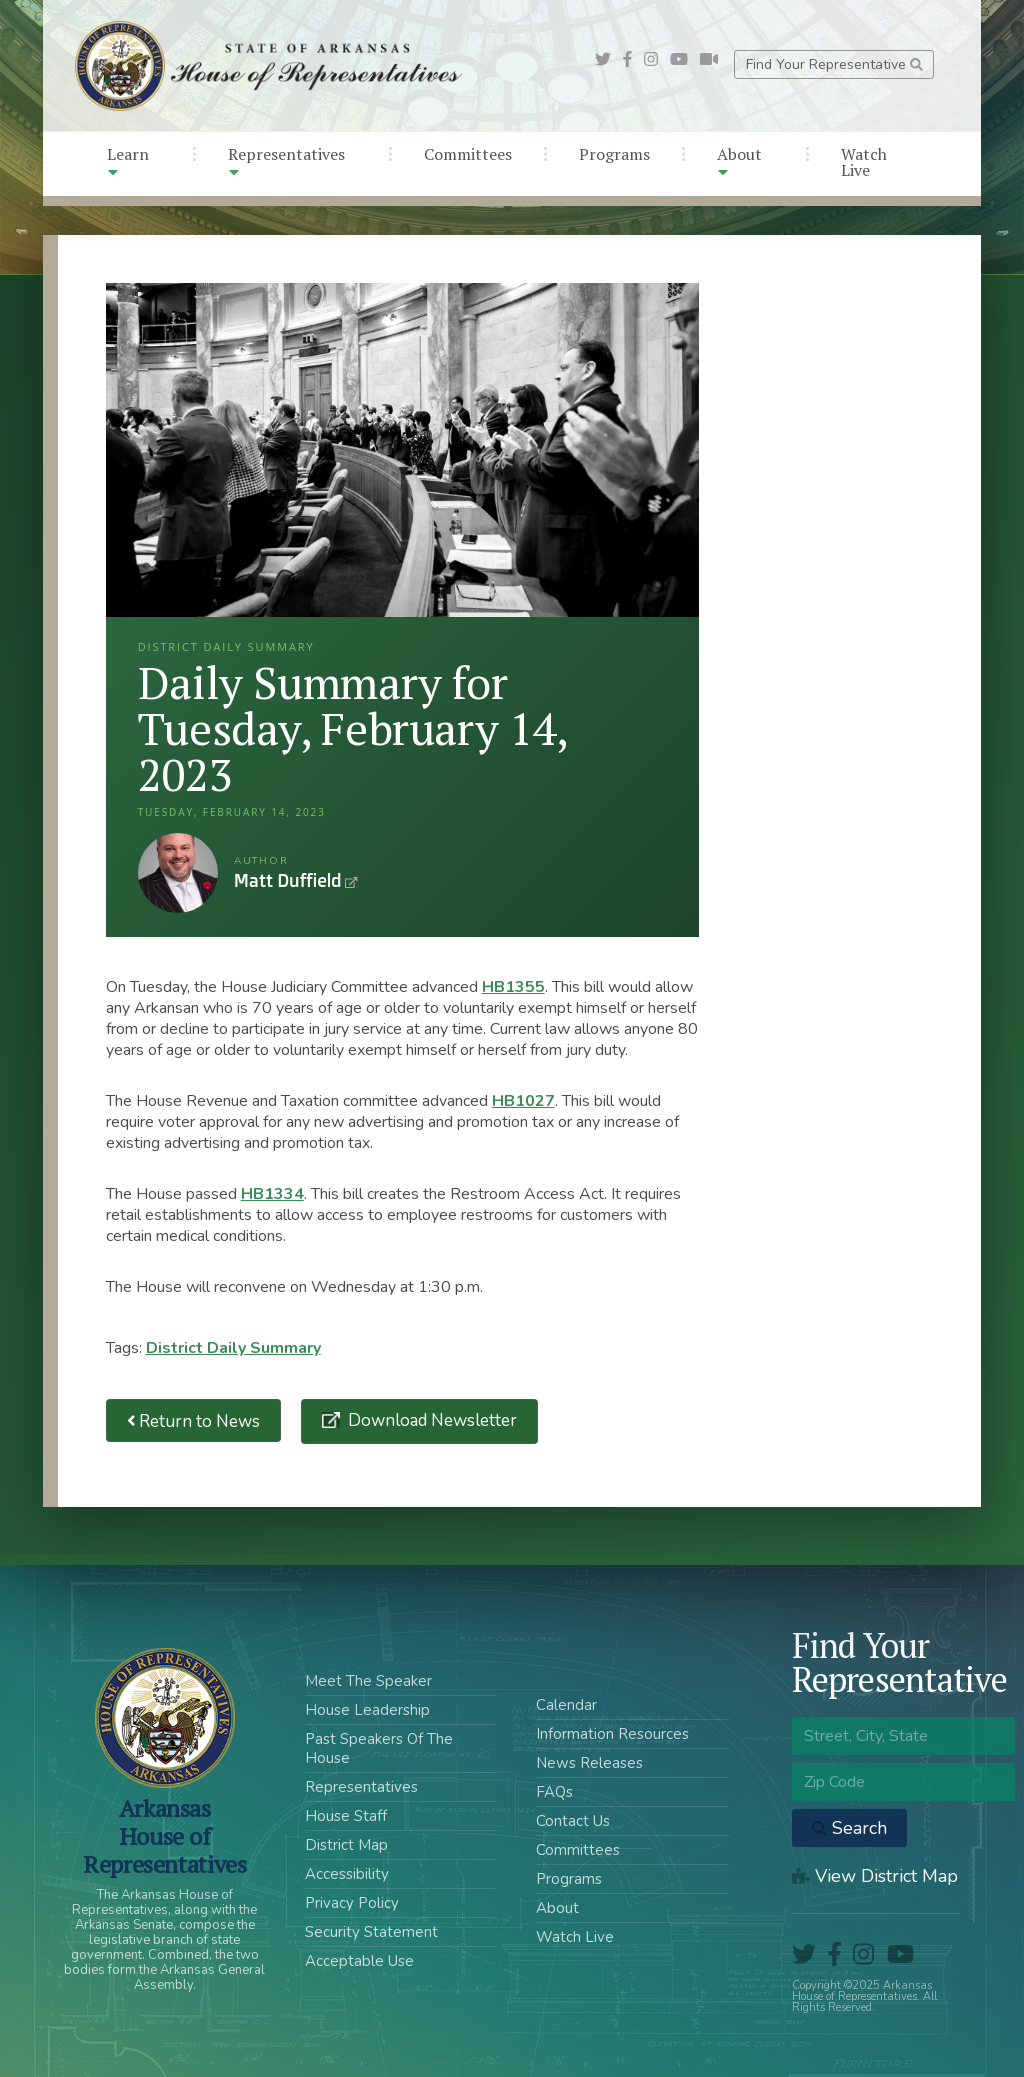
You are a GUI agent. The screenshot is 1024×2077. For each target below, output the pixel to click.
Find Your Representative (834, 64)
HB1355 (513, 987)
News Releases (589, 1763)
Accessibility (347, 1874)
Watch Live (864, 162)
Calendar (566, 1705)
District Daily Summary (233, 1348)
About (739, 161)
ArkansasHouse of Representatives (164, 1836)
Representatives (286, 161)
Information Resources (612, 1734)
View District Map (875, 1876)
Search (849, 1828)
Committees (468, 154)
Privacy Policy (352, 1903)
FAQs (554, 1792)
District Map (346, 1845)
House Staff (346, 1816)
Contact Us (573, 1821)
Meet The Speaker (368, 1681)
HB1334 (272, 1194)
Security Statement (371, 1932)
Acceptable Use (359, 1961)
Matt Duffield (178, 873)
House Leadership (367, 1710)
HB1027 (523, 1101)
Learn (128, 161)
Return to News (194, 1420)
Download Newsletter (430, 1420)
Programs (614, 154)
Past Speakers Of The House (379, 1748)
